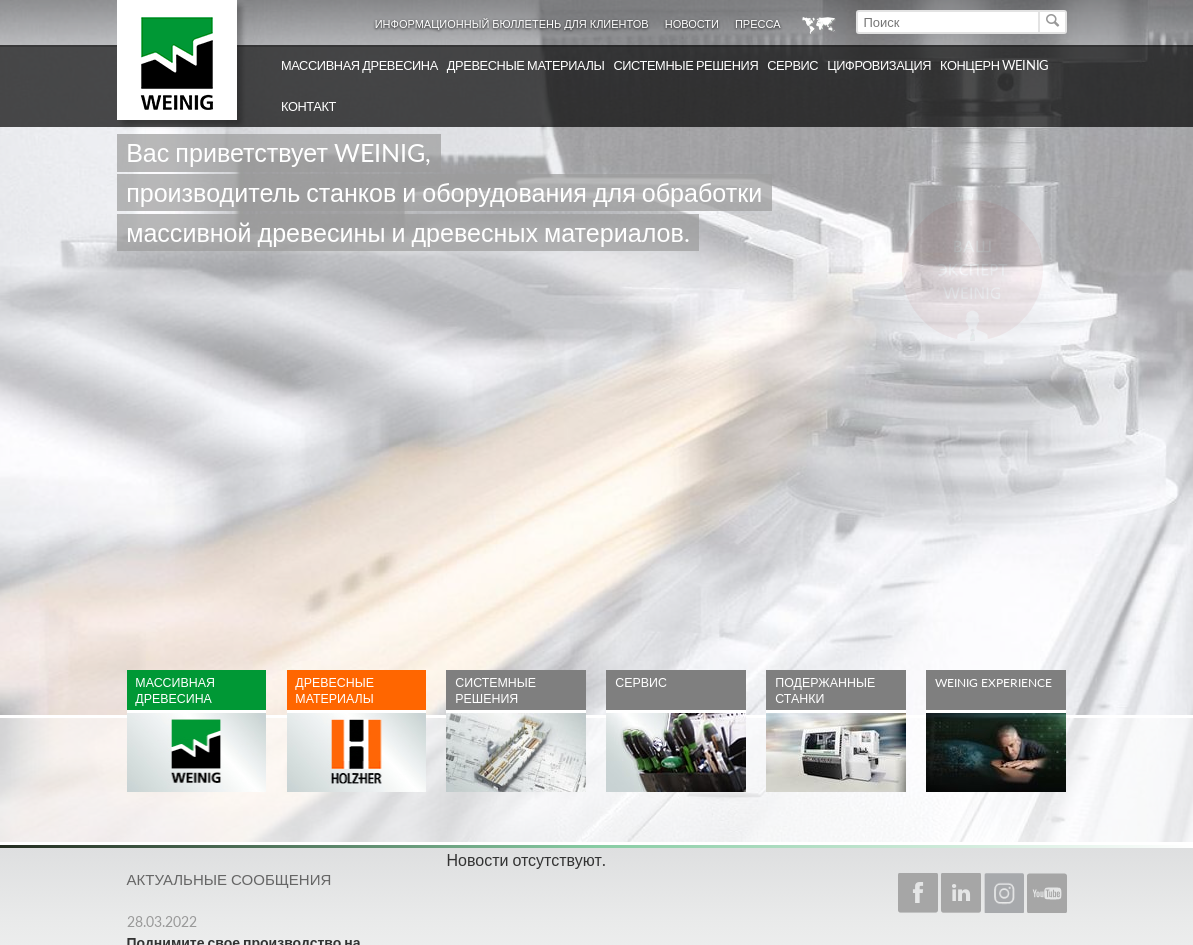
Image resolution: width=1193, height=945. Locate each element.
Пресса (758, 23)
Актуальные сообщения (229, 879)
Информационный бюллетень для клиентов (512, 23)
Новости (692, 23)
